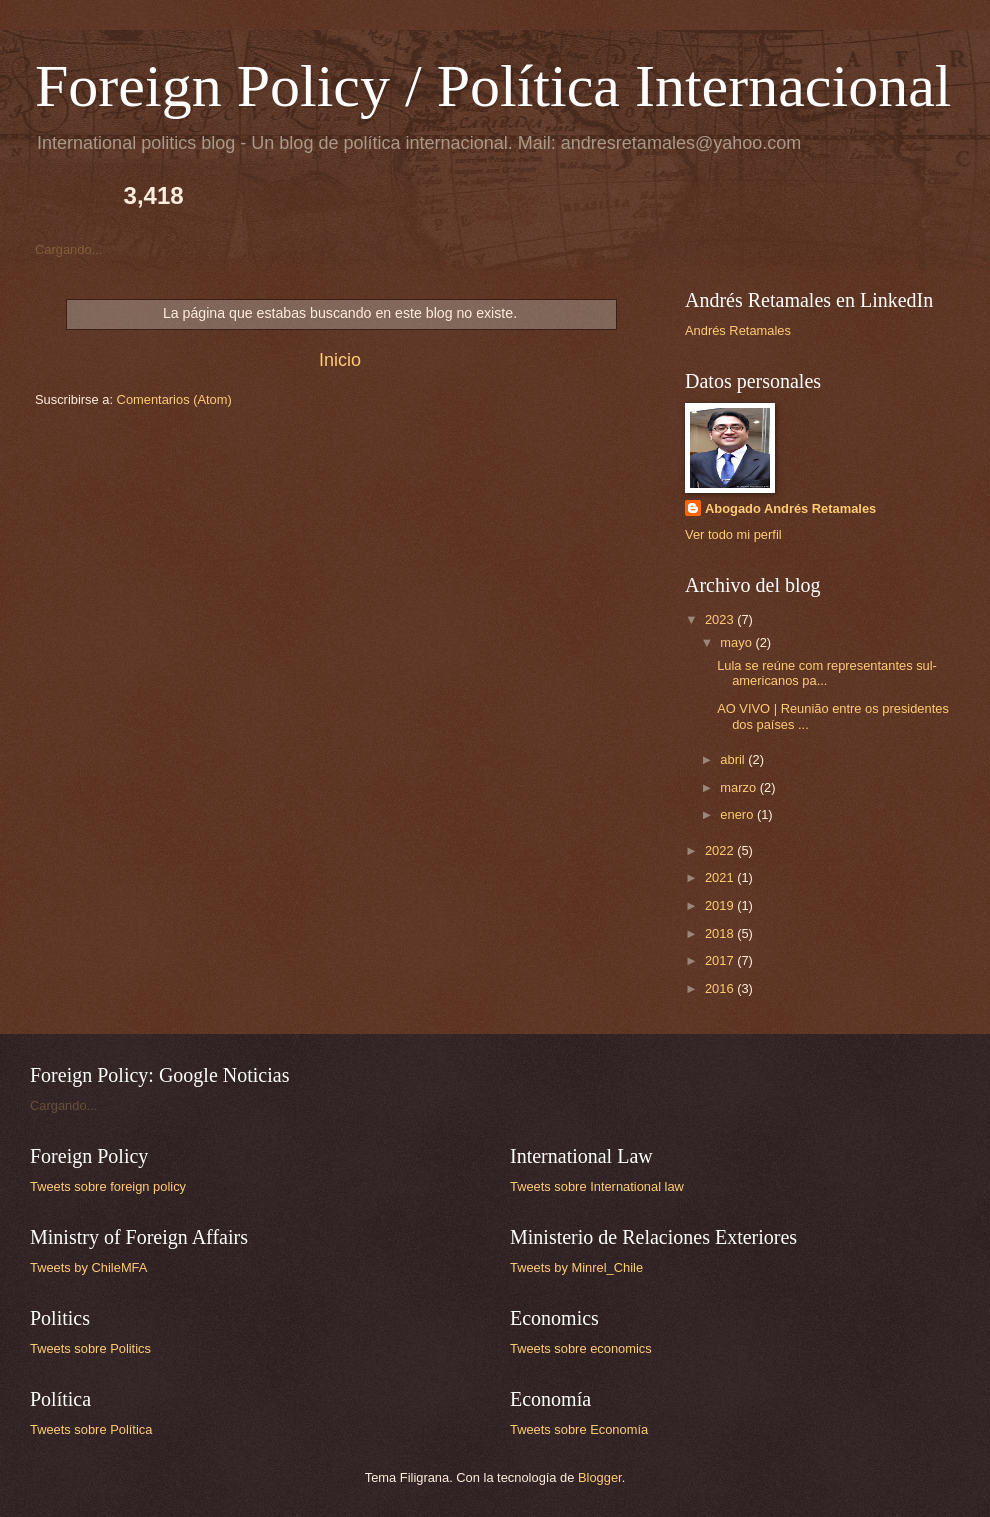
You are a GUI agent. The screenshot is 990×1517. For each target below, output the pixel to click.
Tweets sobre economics (581, 1348)
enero (738, 814)
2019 (721, 905)
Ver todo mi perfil (733, 534)
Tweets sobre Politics (90, 1348)
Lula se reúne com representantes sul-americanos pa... (827, 673)
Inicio (340, 360)
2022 (721, 850)
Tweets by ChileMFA (88, 1267)
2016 (721, 988)
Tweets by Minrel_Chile (576, 1267)
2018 (721, 933)
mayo (737, 642)
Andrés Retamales (738, 330)
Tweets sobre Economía (579, 1429)
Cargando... (68, 249)
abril (734, 759)
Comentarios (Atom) (174, 399)
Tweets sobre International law (597, 1186)
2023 (721, 619)
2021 (721, 877)
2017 (721, 960)
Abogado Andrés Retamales (790, 508)
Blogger (600, 1477)
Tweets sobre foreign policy (108, 1186)
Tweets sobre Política (91, 1429)
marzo (739, 787)
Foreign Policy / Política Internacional (493, 86)
